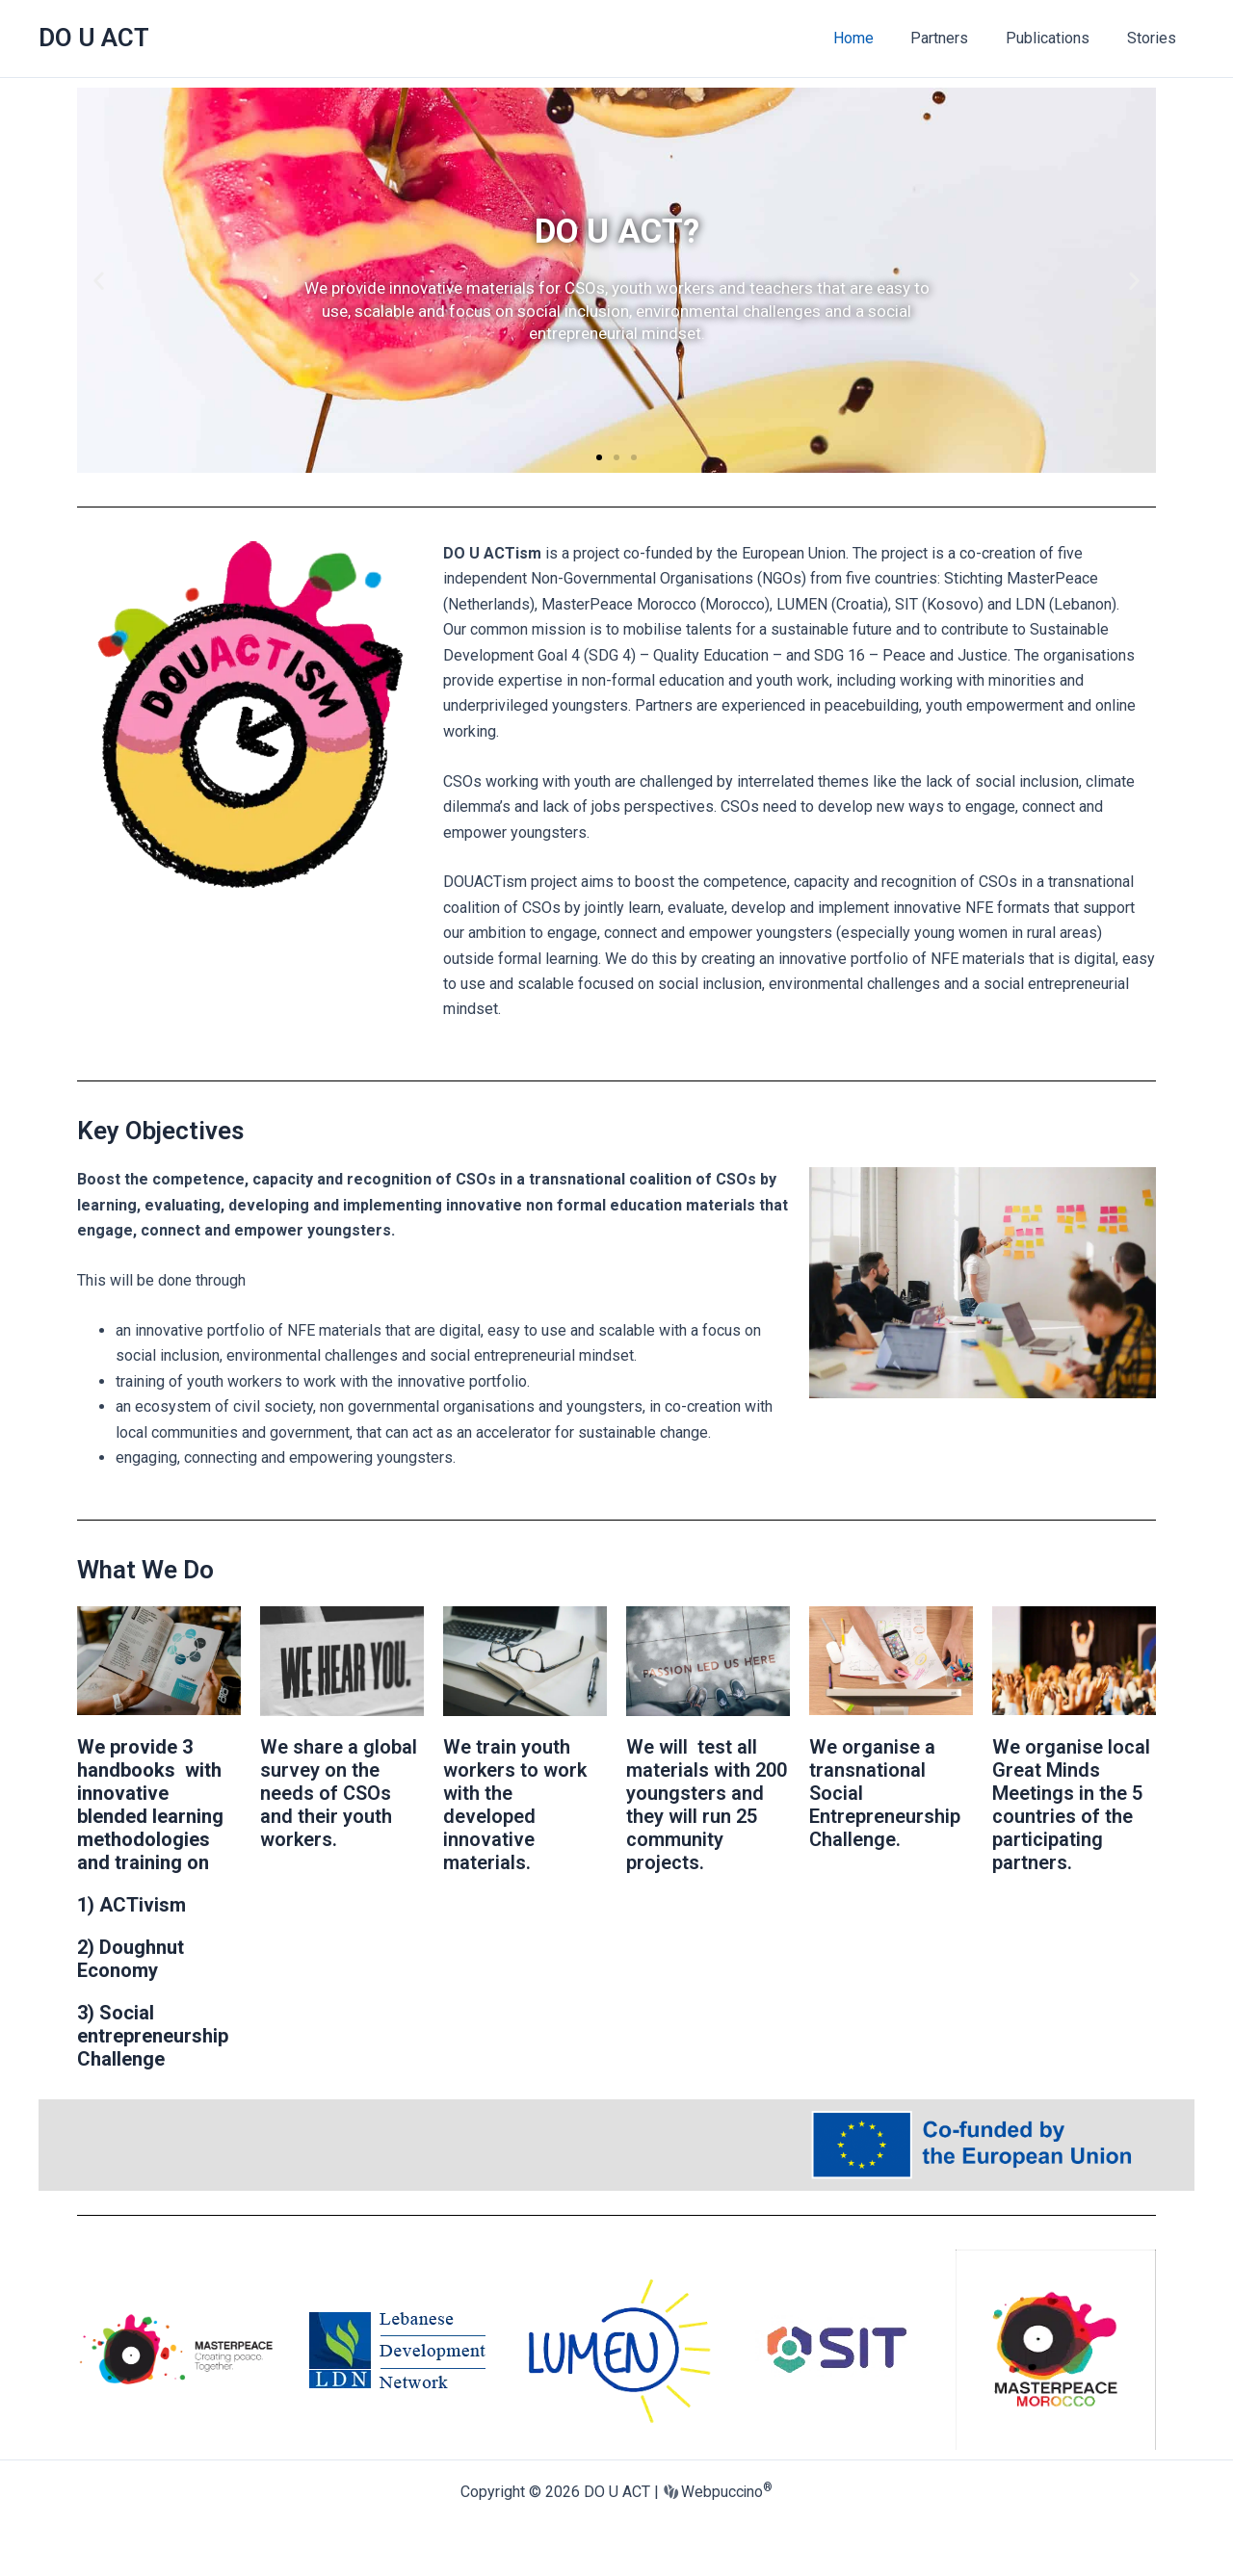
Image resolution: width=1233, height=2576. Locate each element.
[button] (99, 281)
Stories (1154, 38)
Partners (955, 38)
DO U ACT (94, 37)
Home (875, 38)
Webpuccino (725, 2493)
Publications (1057, 38)
